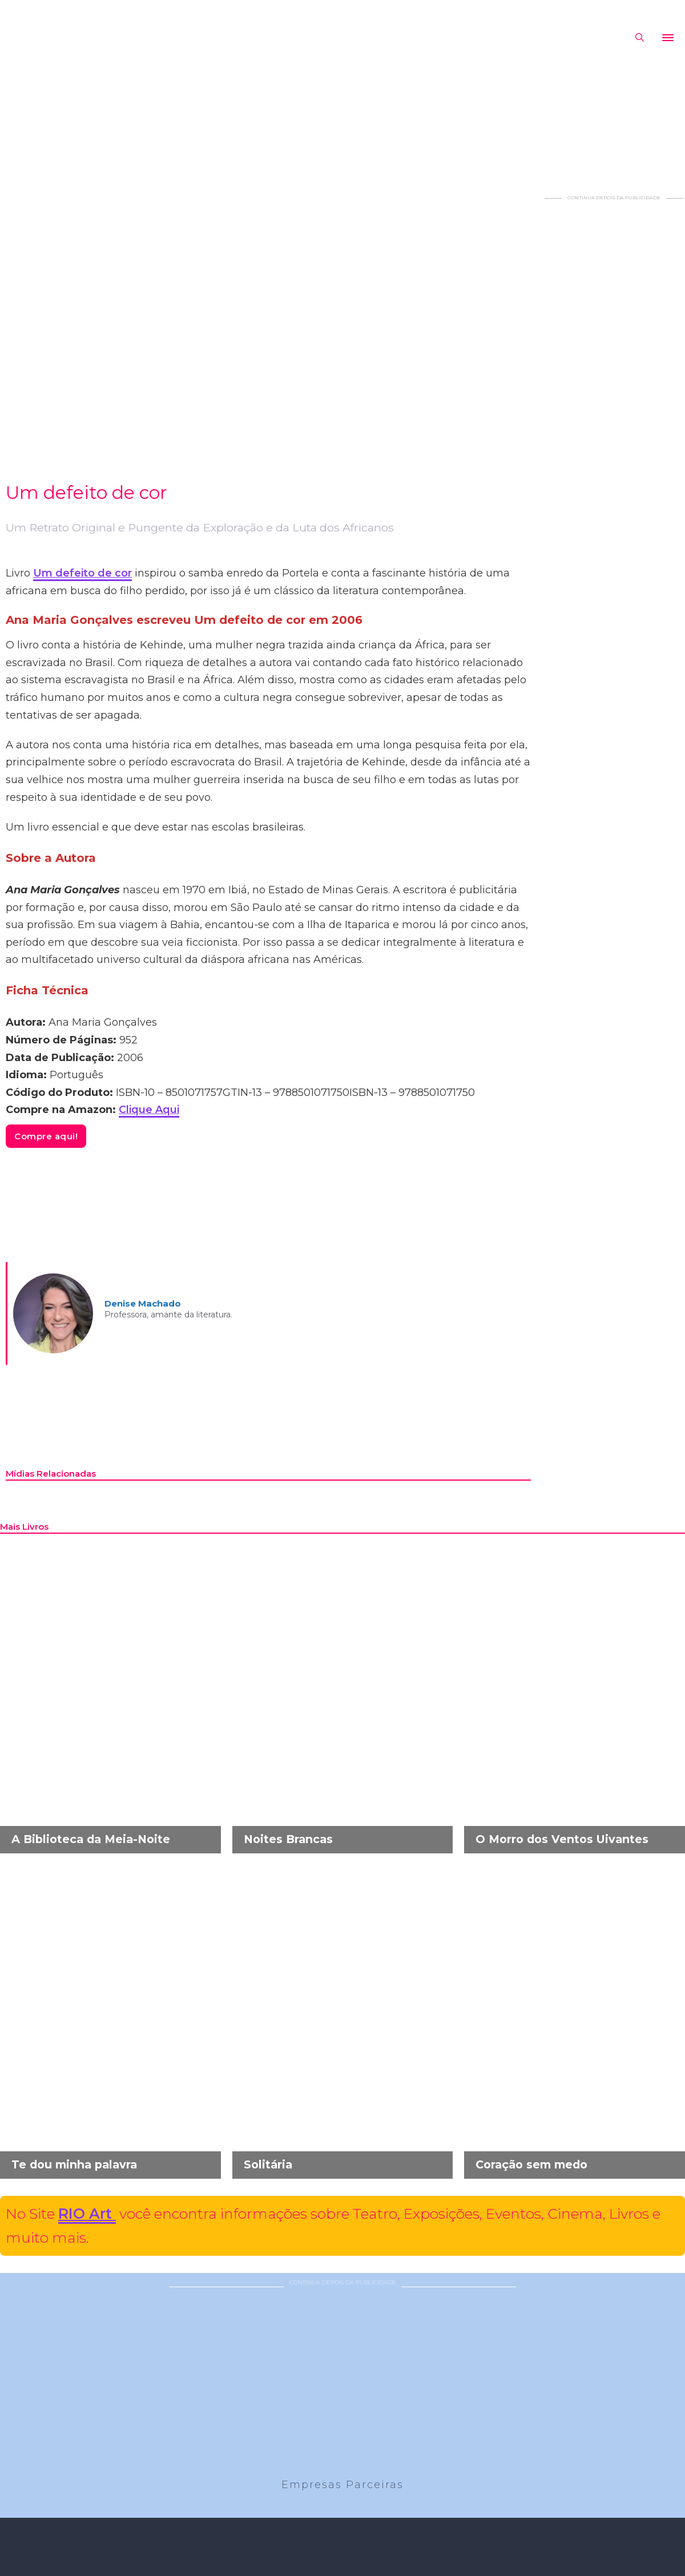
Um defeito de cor (82, 573)
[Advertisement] (613, 372)
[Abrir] (668, 37)
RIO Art (87, 2213)
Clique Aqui (149, 1109)
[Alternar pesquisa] (639, 37)
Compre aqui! (46, 1136)
